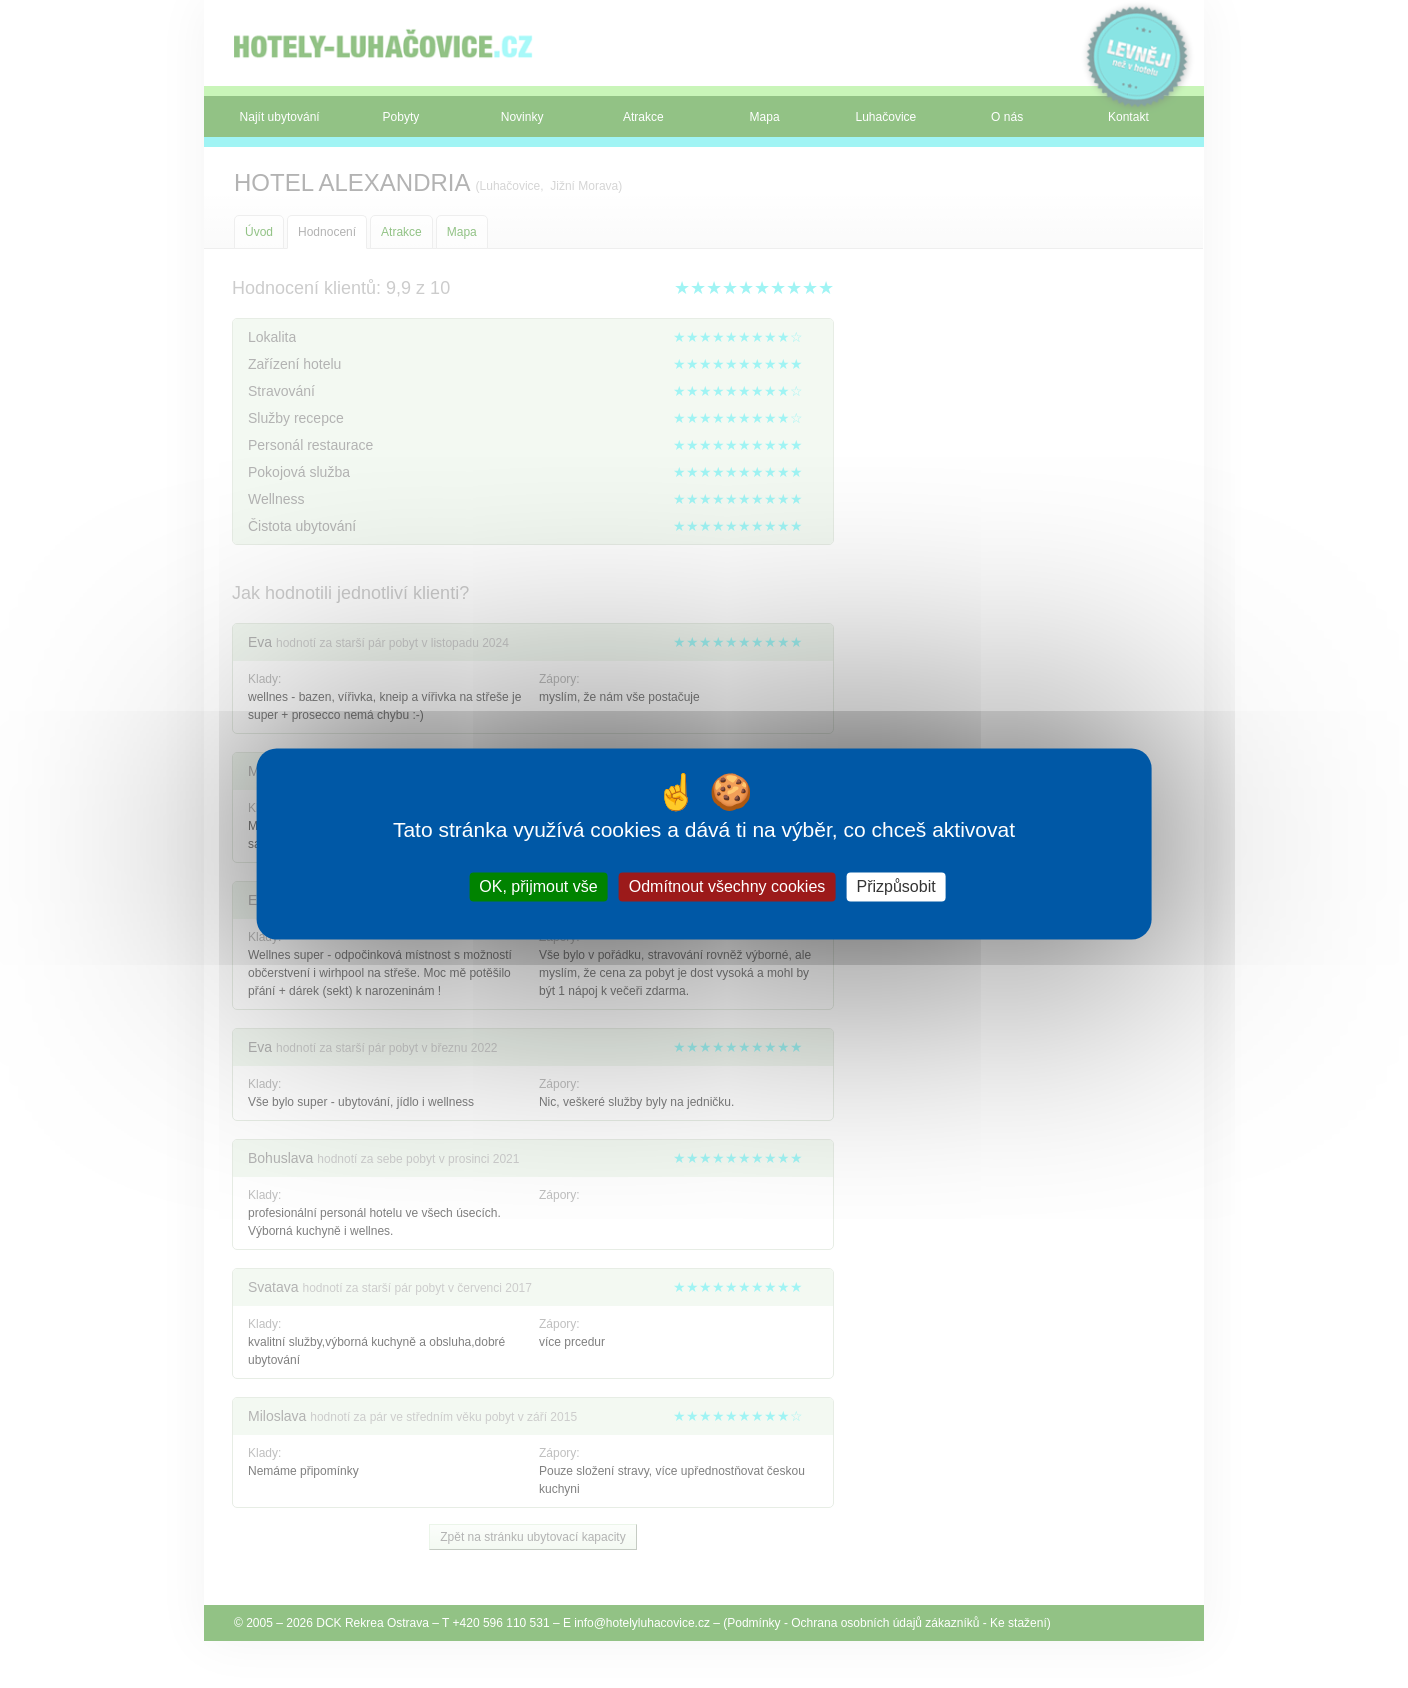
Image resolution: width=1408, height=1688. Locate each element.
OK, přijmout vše (538, 886)
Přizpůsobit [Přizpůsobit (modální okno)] (895, 886)
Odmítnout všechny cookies (727, 886)
